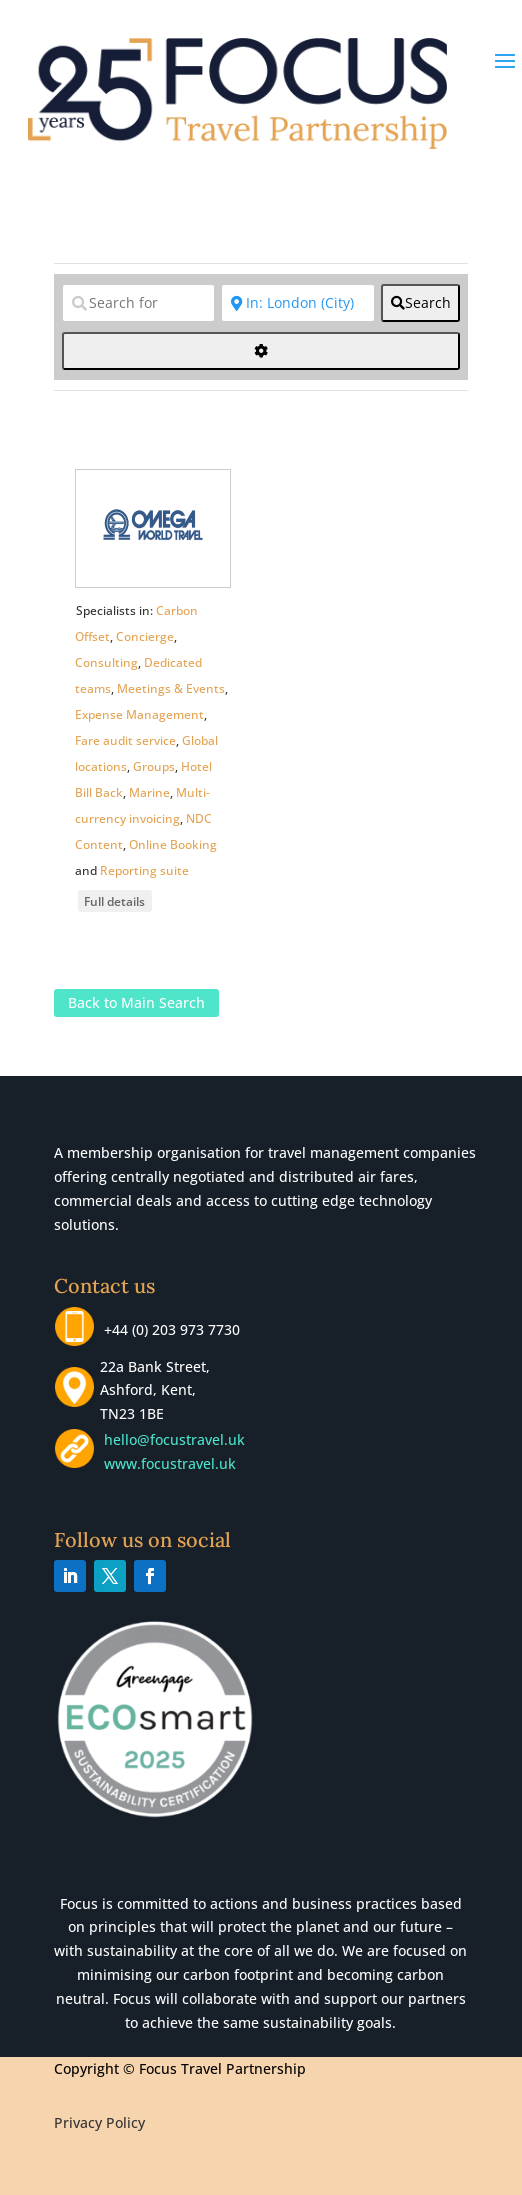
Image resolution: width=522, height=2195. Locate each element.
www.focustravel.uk (166, 1463)
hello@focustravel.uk (178, 1439)
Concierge (145, 636)
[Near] (298, 303)
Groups (154, 766)
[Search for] (139, 303)
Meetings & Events (171, 688)
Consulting (106, 662)
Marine (149, 792)
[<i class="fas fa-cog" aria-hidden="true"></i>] (261, 351)
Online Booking (173, 844)
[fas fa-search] (420, 303)
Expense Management (139, 714)
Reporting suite (144, 870)
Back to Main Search (136, 1003)
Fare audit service (125, 740)
